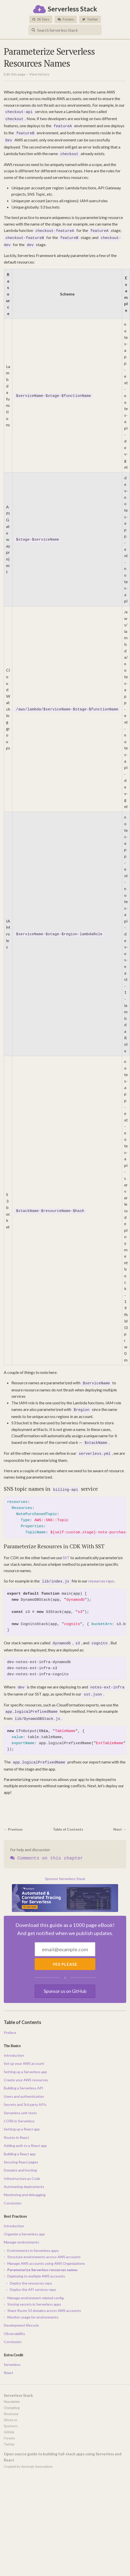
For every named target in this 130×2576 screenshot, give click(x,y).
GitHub (9, 2420)
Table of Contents (68, 1817)
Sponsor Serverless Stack (65, 1866)
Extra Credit (13, 2342)
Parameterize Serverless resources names (42, 2257)
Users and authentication (24, 2084)
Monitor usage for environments (32, 2305)
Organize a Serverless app (24, 2222)
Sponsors (11, 2414)
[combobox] (65, 30)
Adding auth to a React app (25, 2133)
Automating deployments (24, 2174)
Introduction (14, 2043)
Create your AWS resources (26, 2068)
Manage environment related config (35, 2285)
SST (66, 1549)
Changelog (11, 2396)
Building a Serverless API (23, 2076)
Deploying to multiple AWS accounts (36, 2264)
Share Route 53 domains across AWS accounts (44, 2298)
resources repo (101, 1573)
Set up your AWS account (24, 2051)
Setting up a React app (22, 2117)
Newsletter (12, 2389)
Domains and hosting (20, 2158)
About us (10, 2408)
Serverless (12, 2352)
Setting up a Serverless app (25, 2059)
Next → (119, 1817)
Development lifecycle (21, 2313)
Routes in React (16, 2125)
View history (39, 74)
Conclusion (12, 2191)
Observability (14, 2321)
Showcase (11, 2402)
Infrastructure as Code (22, 2166)
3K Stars (40, 19)
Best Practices (15, 2204)
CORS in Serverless (19, 2109)
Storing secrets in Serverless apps (34, 2292)
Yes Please (65, 1951)
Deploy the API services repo (33, 2277)
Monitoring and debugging (25, 2182)
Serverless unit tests (20, 2100)
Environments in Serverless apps (33, 2238)
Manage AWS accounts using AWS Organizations (46, 2251)
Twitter (90, 19)
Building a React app (20, 2141)
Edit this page (15, 74)
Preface (10, 2020)
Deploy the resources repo (31, 2271)
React (8, 2360)
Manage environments (21, 2230)
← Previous (13, 1817)
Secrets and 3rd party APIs (25, 2092)
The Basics (12, 2033)
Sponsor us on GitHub (65, 1979)
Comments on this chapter (46, 1846)
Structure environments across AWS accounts (44, 2244)
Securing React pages (21, 2150)
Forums (66, 19)
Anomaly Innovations (37, 2454)
